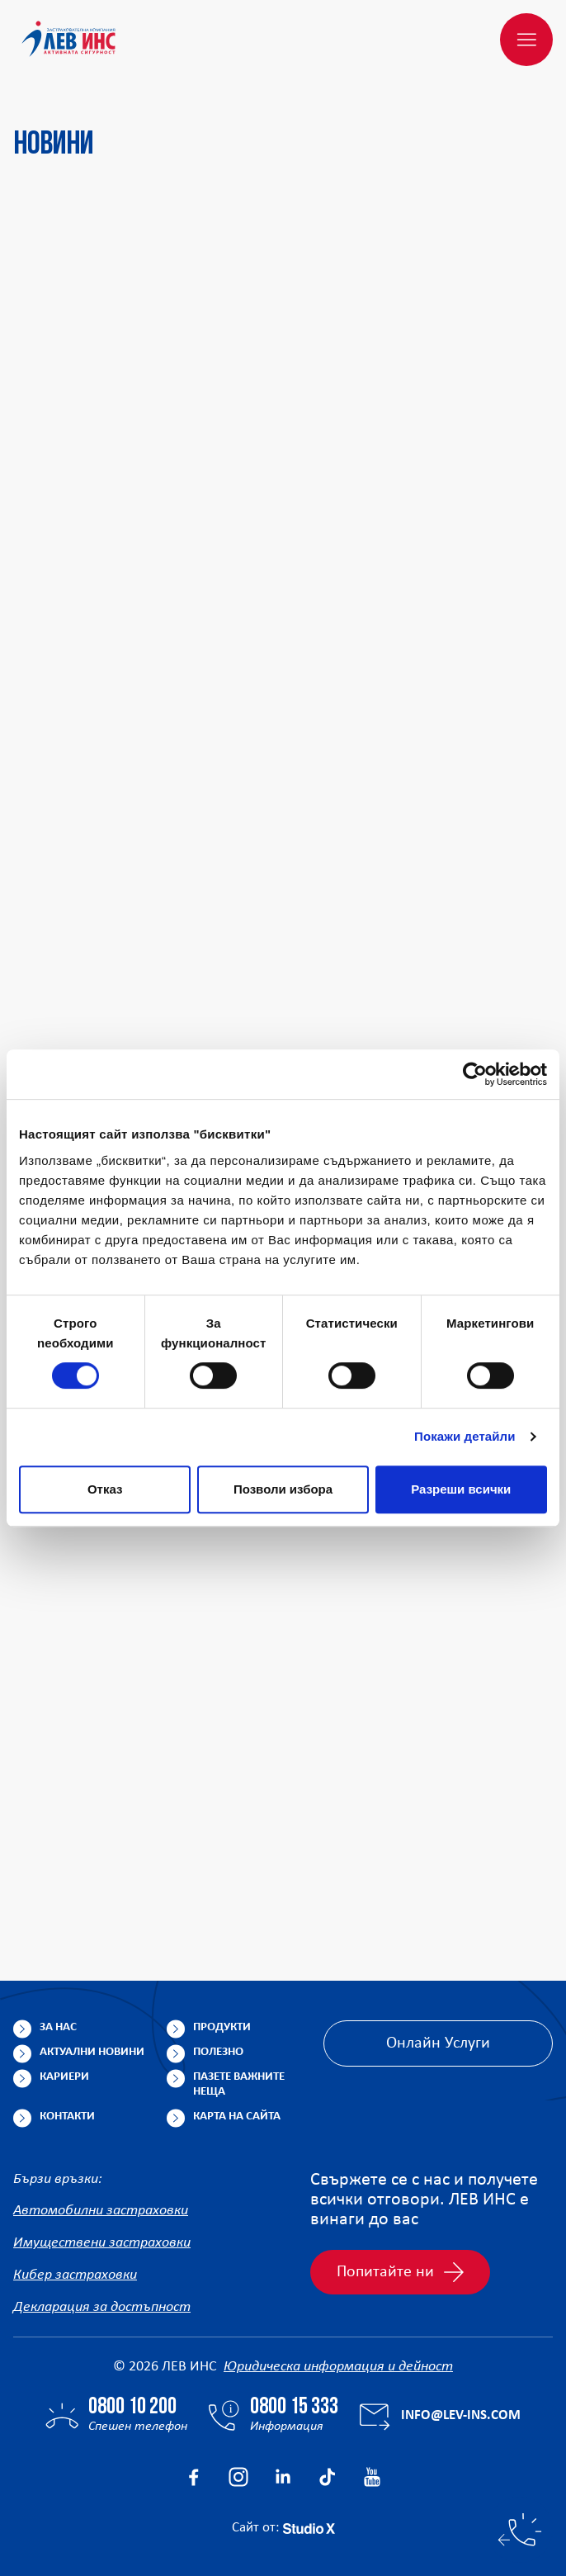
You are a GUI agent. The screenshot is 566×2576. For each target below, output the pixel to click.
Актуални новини (92, 2052)
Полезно (218, 2052)
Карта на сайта (237, 2116)
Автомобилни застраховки (100, 2210)
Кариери (64, 2077)
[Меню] (526, 39)
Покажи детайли (465, 1436)
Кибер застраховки (75, 2275)
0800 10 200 (132, 2407)
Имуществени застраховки (102, 2243)
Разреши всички (461, 1489)
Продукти (222, 2027)
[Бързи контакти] (520, 2530)
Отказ (105, 1489)
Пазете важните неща (239, 2084)
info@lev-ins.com (461, 2415)
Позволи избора (283, 1489)
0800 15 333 (294, 2407)
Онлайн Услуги (438, 2043)
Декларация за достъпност (102, 2307)
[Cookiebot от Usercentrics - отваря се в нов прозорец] (475, 1074)
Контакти (67, 2116)
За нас (58, 2027)
